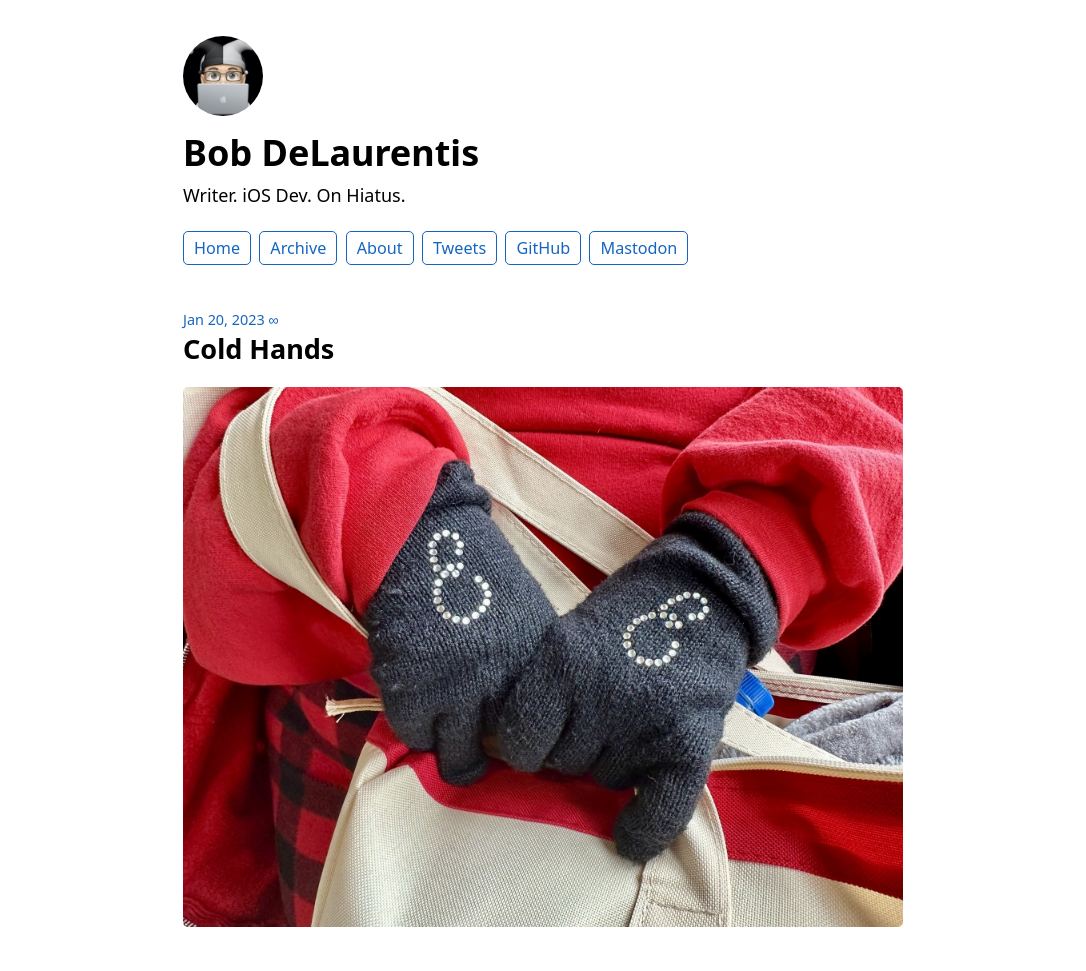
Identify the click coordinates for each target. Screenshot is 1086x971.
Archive (298, 248)
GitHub (543, 248)
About (380, 248)
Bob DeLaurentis (331, 152)
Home (217, 248)
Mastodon (638, 248)
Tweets (459, 248)
